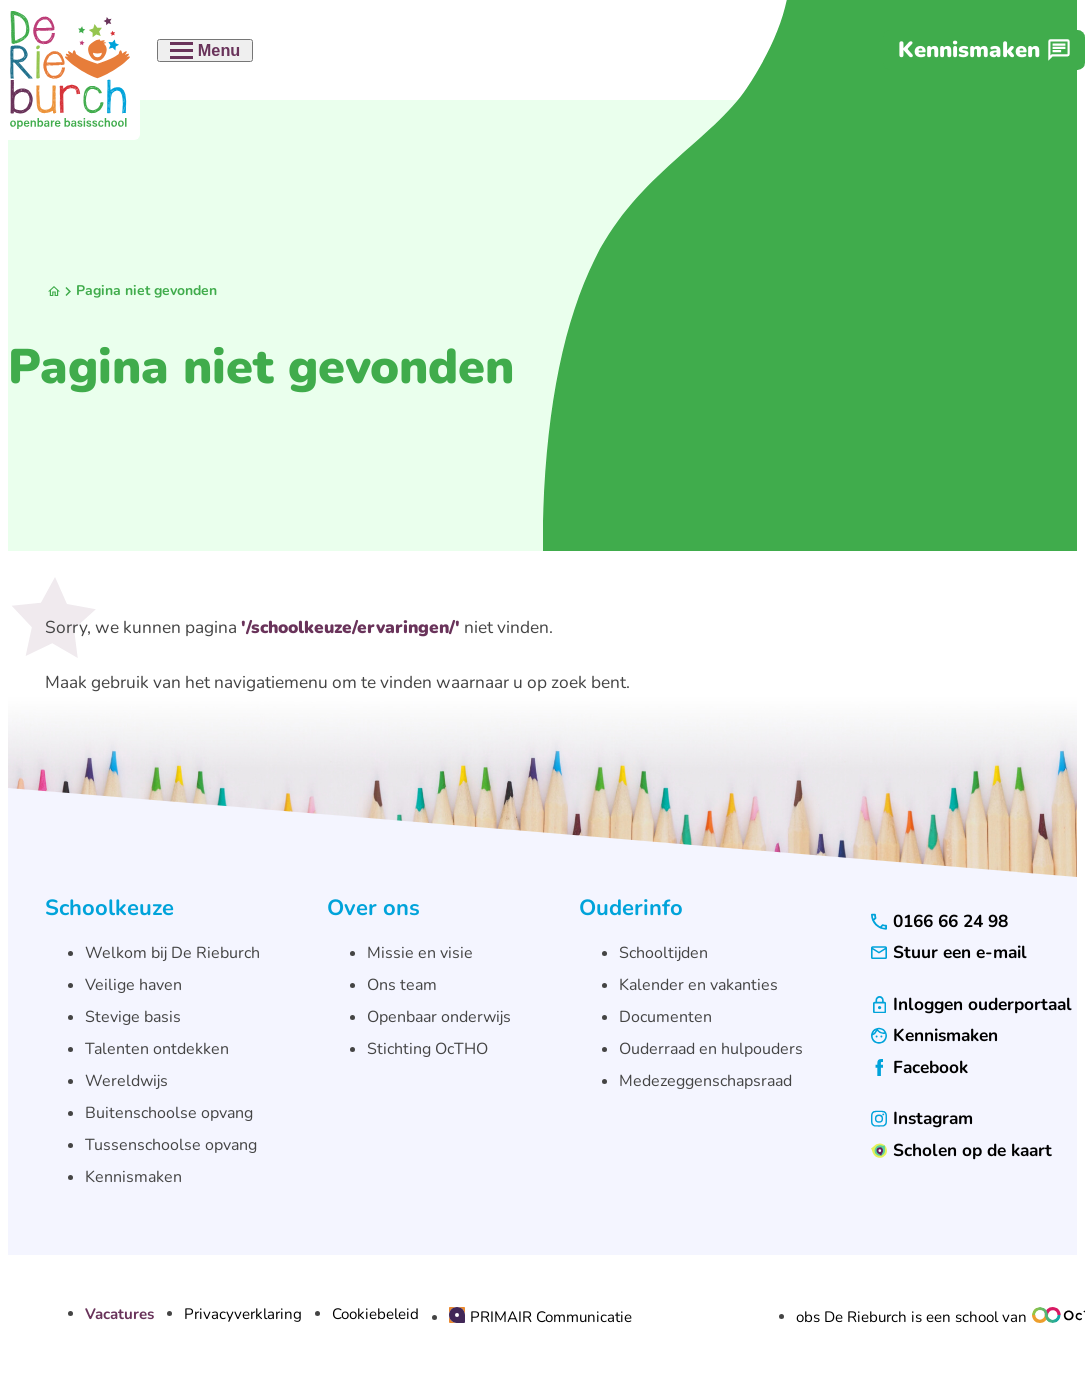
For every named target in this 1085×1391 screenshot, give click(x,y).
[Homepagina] (54, 291)
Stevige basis (133, 1017)
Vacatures (119, 1314)
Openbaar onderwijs (439, 1017)
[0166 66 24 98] (939, 921)
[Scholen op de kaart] (961, 1150)
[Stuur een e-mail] (949, 952)
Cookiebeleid (375, 1314)
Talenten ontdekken (157, 1049)
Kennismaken (133, 1177)
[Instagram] (922, 1118)
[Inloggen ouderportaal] (971, 1004)
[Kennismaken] (984, 50)
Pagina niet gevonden (146, 290)
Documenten (665, 1017)
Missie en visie (420, 953)
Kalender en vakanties (698, 985)
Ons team (402, 985)
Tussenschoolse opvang (171, 1145)
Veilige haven (133, 985)
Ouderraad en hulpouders (711, 1049)
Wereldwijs (126, 1081)
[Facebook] (919, 1067)
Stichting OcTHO (427, 1049)
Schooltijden (663, 953)
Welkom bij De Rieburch (172, 953)
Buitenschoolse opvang (169, 1113)
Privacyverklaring (243, 1314)
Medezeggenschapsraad (705, 1081)
